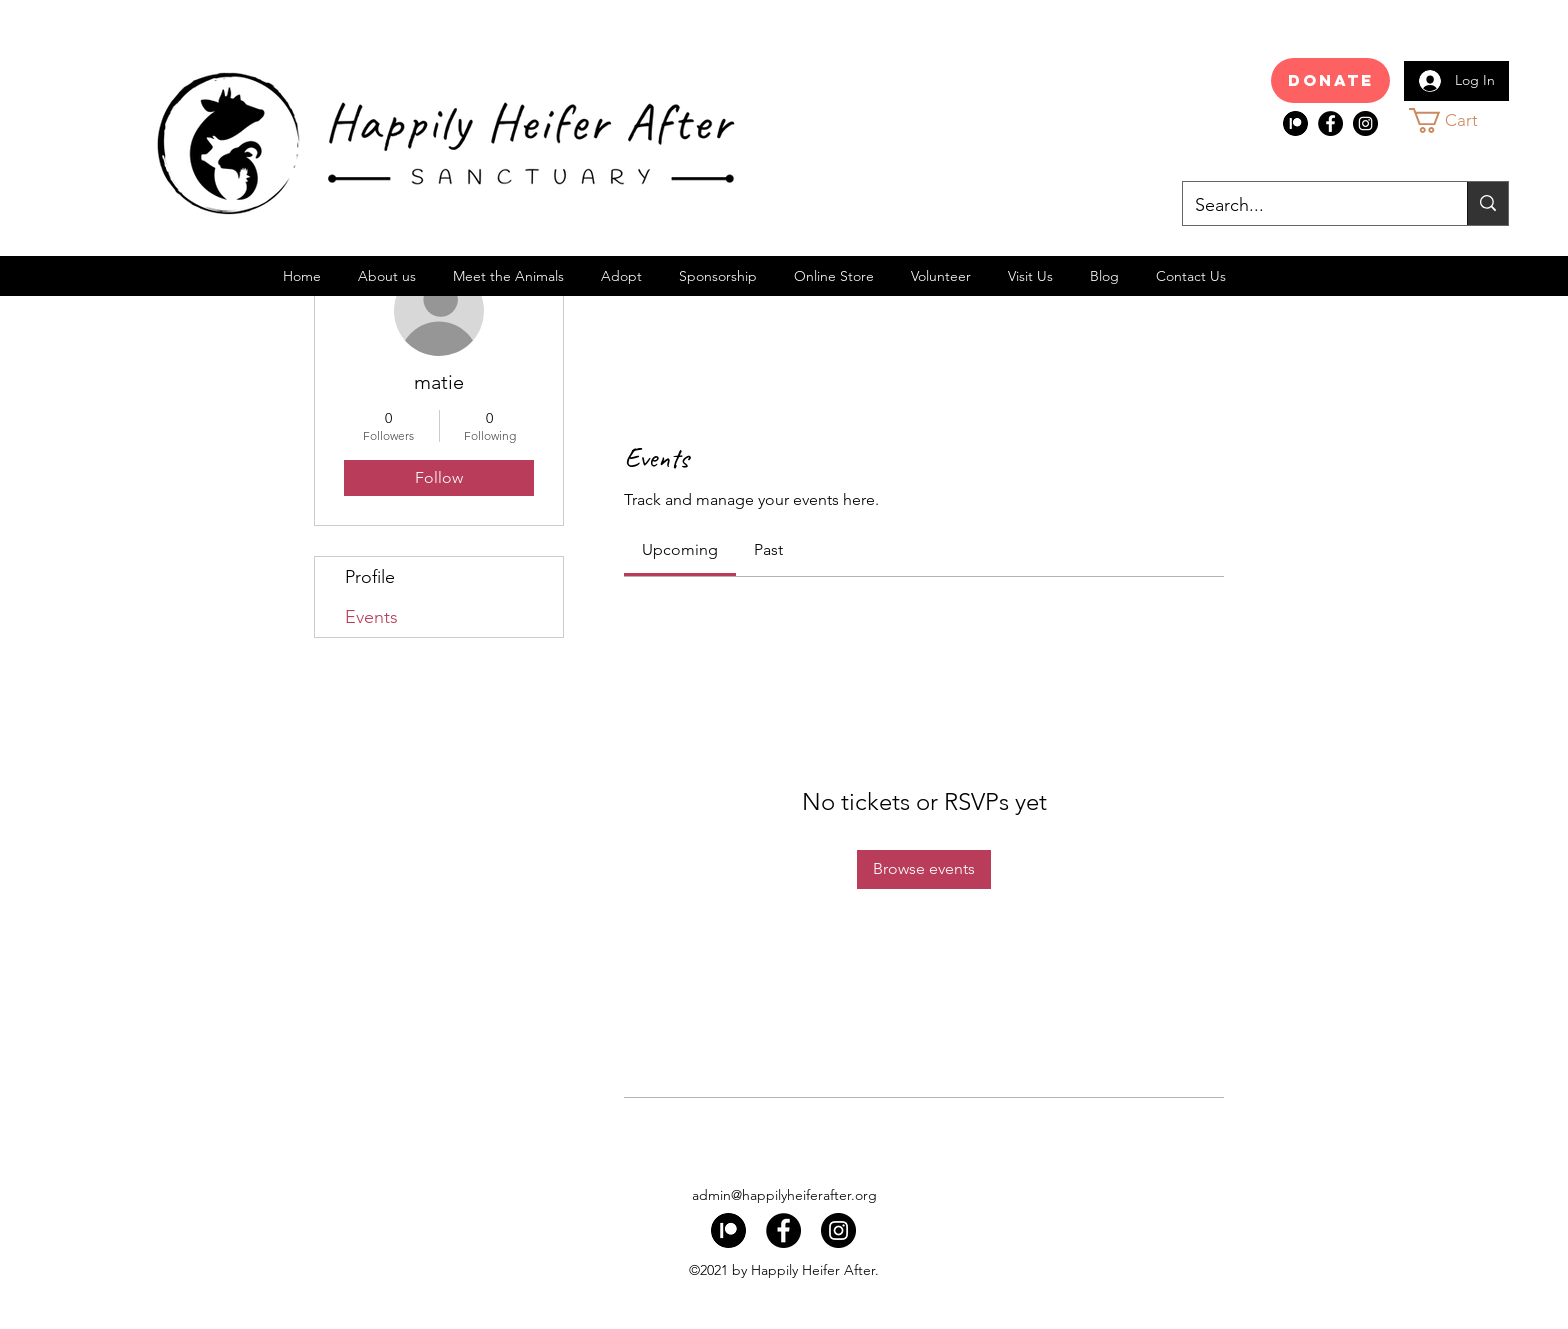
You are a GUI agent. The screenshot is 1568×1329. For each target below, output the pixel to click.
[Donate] (1330, 80)
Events (371, 617)
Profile (370, 577)
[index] (1295, 123)
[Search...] (1310, 206)
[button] (1461, 120)
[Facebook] (1330, 123)
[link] (680, 549)
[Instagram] (1365, 123)
